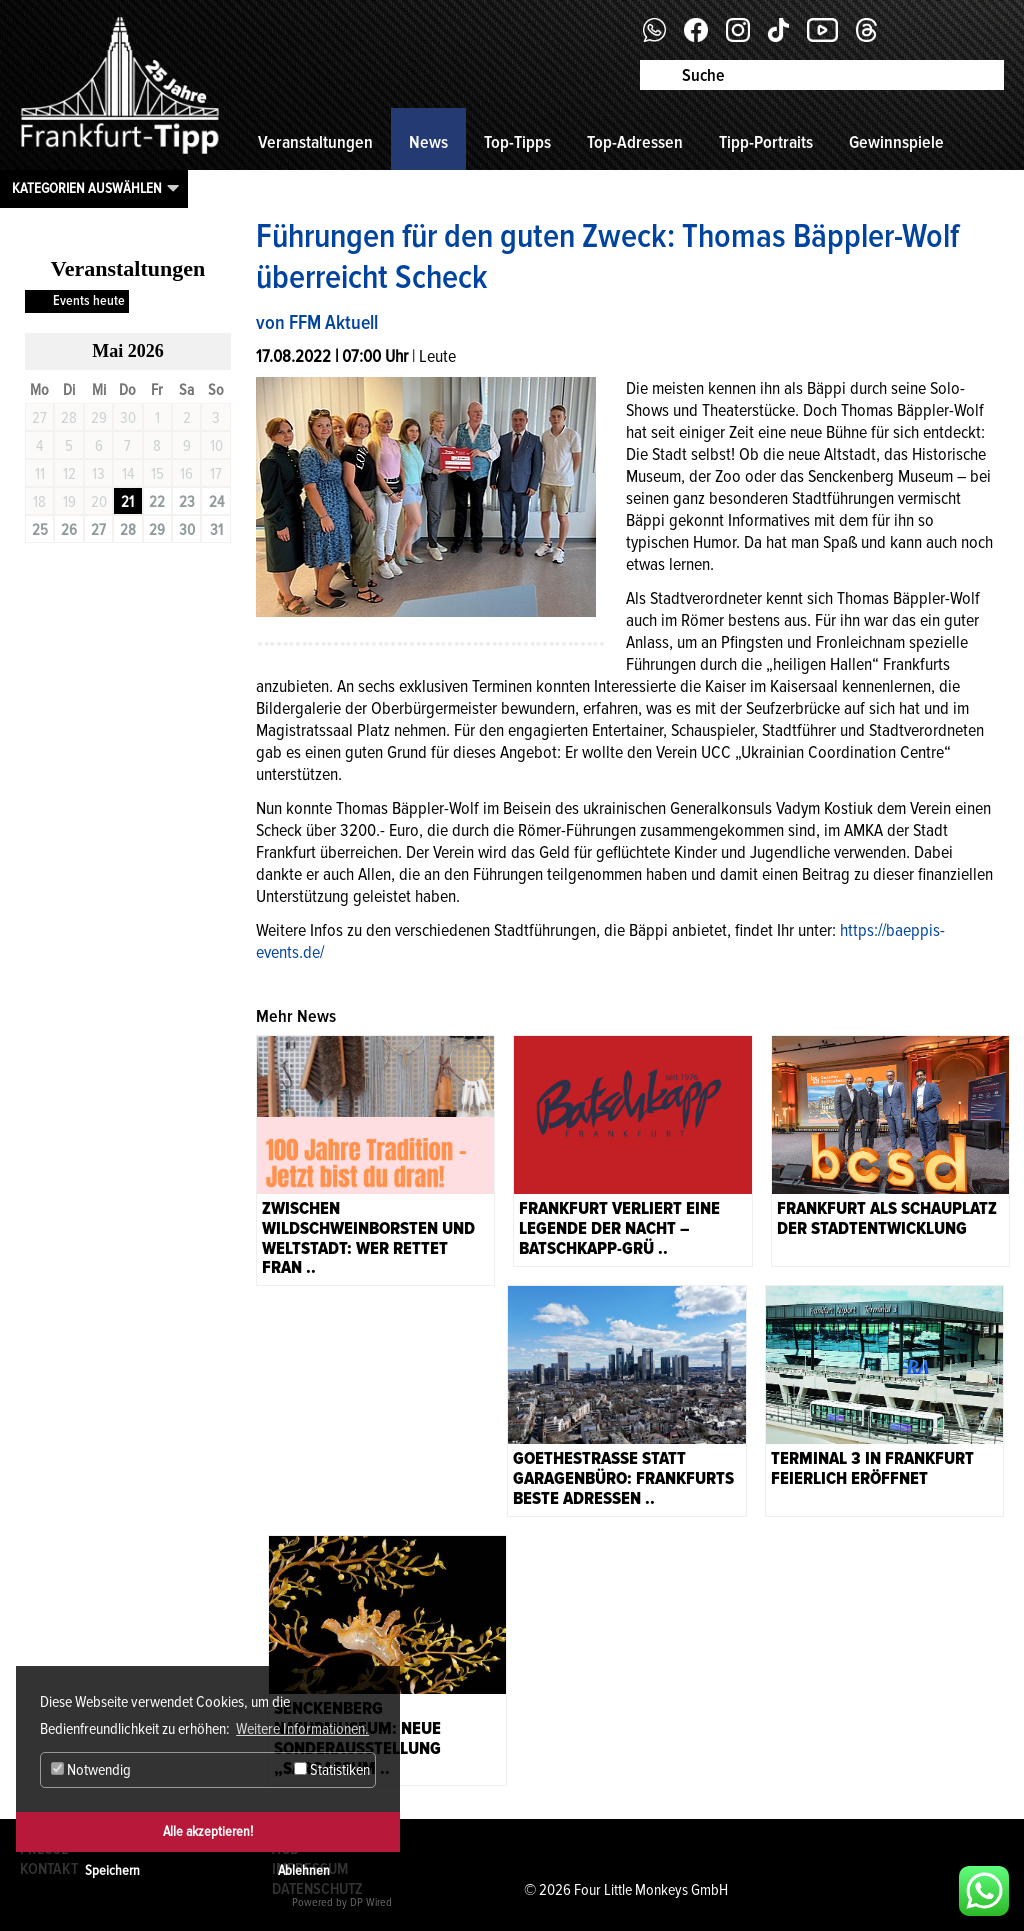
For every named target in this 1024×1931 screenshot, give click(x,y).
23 (187, 502)
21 (127, 502)
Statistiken (332, 1770)
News (428, 142)
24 (216, 502)
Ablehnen (304, 1870)
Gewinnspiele (896, 142)
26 (69, 530)
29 (157, 530)
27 (98, 530)
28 (128, 530)
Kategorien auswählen (87, 188)
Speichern (112, 1870)
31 (216, 530)
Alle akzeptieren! (208, 1831)
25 (40, 530)
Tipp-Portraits (766, 142)
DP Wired (371, 1902)
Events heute (89, 300)
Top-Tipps (517, 142)
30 (187, 530)
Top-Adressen (635, 142)
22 (157, 502)
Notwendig (91, 1770)
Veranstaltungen (315, 142)
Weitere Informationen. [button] (302, 1729)
